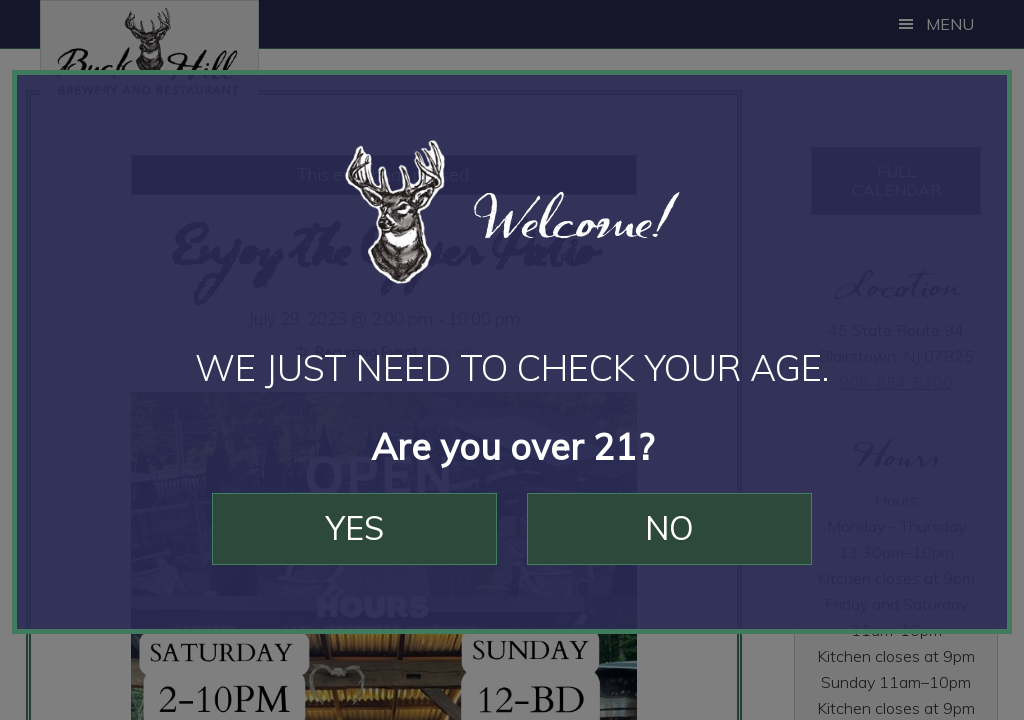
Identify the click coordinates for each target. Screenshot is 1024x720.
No (669, 528)
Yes (355, 528)
